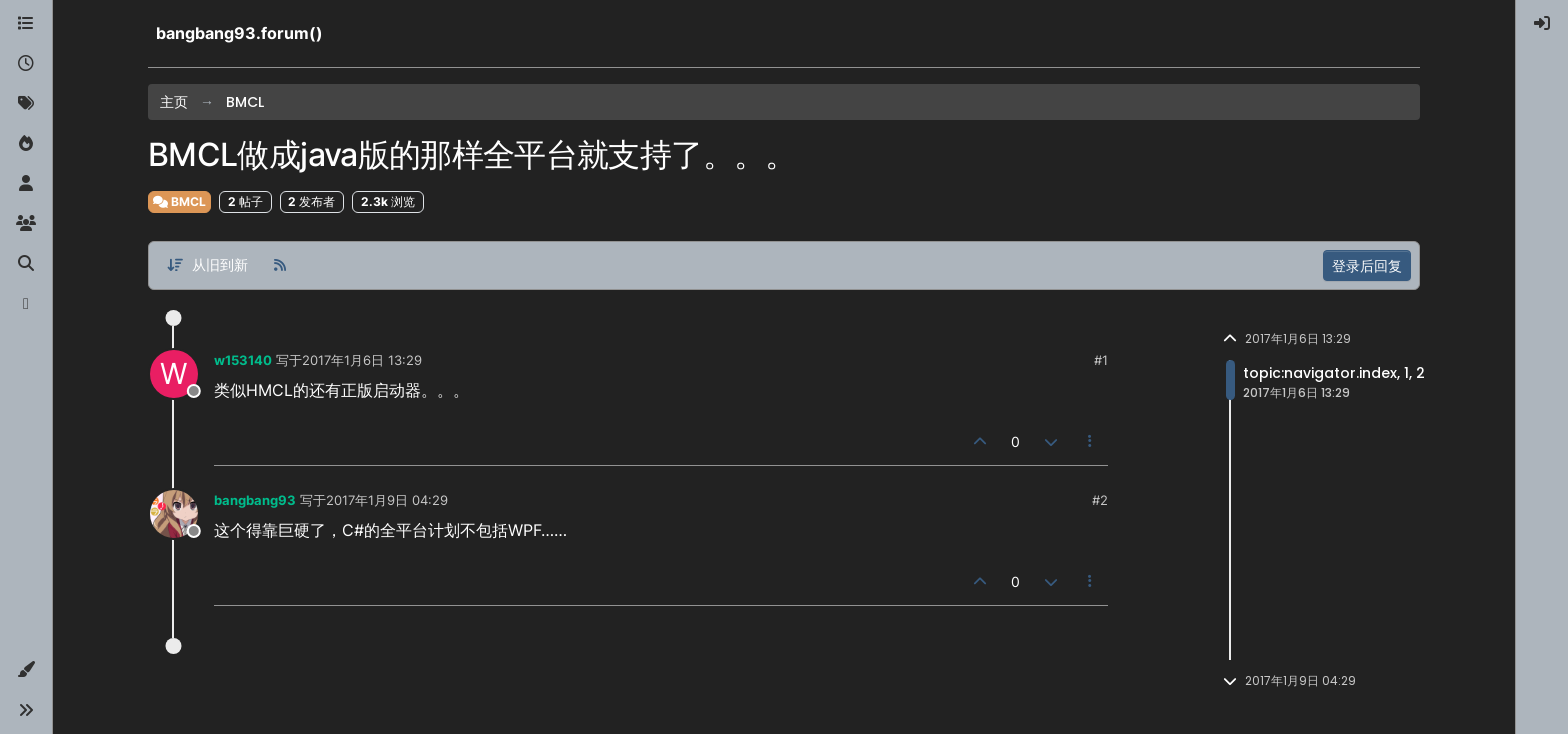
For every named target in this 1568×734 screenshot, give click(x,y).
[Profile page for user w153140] (174, 374)
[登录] (1542, 24)
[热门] (26, 144)
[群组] (26, 224)
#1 (1101, 360)
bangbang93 (255, 500)
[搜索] (26, 264)
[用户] (26, 184)
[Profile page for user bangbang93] (174, 514)
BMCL (179, 201)
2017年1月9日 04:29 (387, 500)
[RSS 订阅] (280, 265)
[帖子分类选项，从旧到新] (207, 265)
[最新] (26, 64)
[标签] (26, 104)
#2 (1100, 500)
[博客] (26, 304)
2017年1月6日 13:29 (362, 360)
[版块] (26, 24)
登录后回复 (1367, 265)
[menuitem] (1542, 24)
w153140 (243, 360)
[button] (26, 670)
